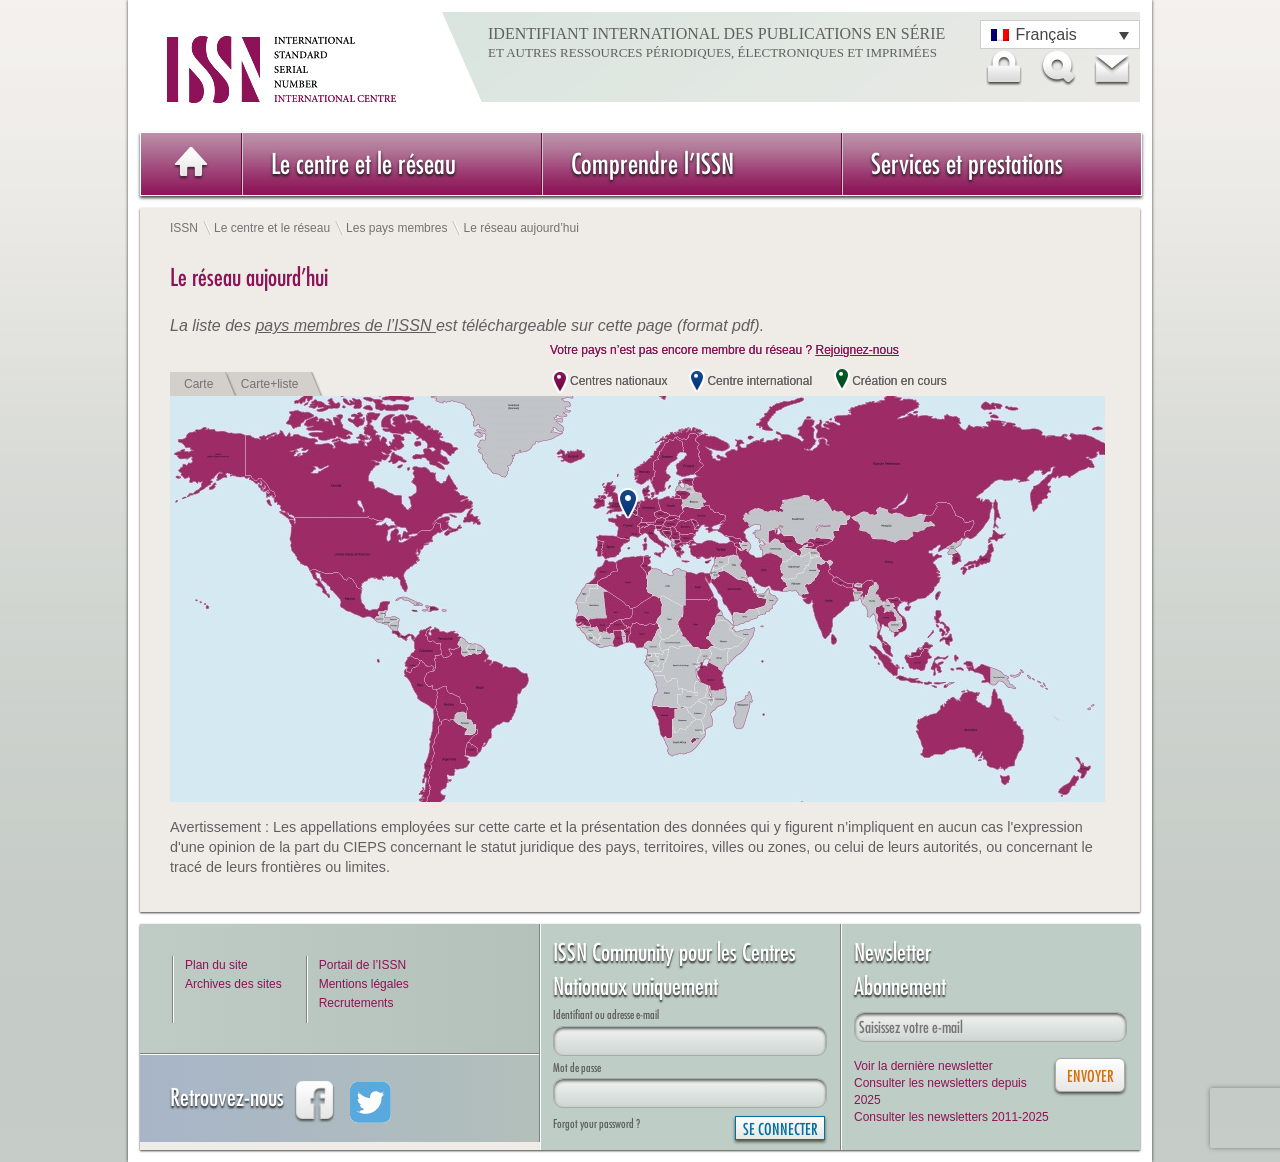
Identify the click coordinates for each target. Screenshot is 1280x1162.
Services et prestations (967, 163)
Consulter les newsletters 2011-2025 (951, 1117)
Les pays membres (396, 228)
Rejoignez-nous (856, 350)
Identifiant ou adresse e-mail (606, 1014)
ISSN (184, 228)
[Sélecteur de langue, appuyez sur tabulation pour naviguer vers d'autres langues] (1060, 34)
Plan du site (216, 965)
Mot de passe (577, 1067)
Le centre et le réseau (363, 163)
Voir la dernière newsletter (923, 1066)
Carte (198, 384)
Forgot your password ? (596, 1123)
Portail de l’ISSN (362, 965)
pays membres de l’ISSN (345, 325)
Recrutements (356, 1003)
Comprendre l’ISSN (652, 163)
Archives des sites (233, 984)
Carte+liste (270, 384)
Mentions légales (364, 984)
